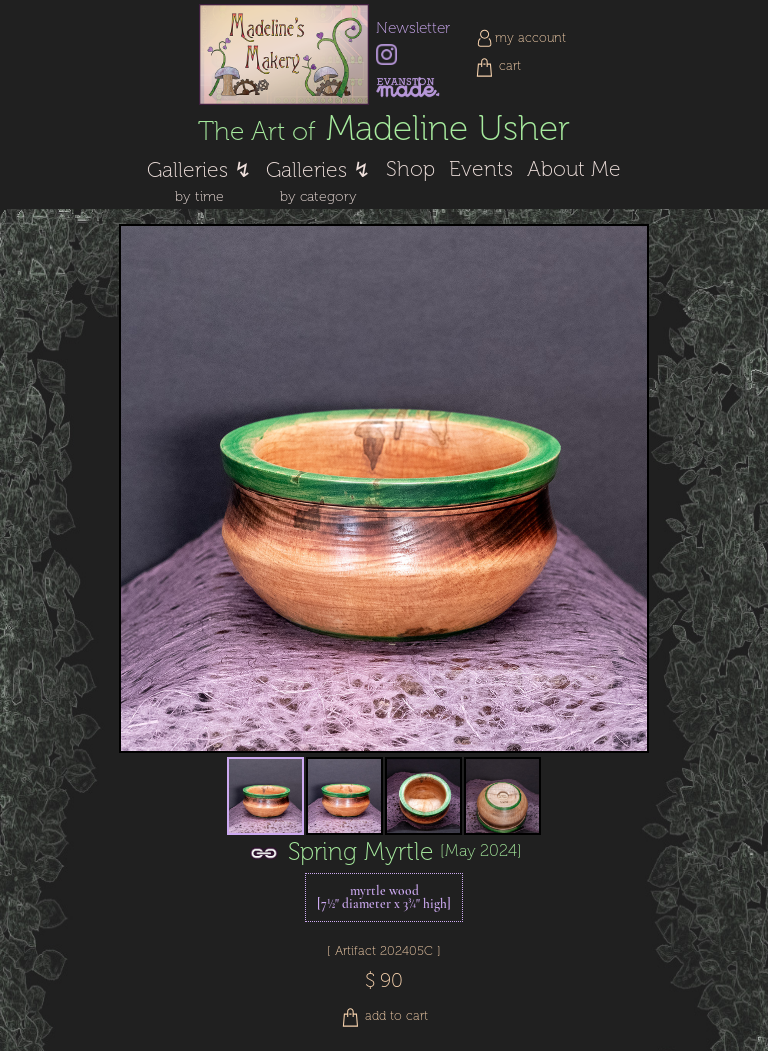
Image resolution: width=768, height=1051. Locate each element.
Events (481, 169)
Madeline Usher (384, 128)
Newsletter (413, 28)
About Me (574, 169)
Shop (410, 169)
